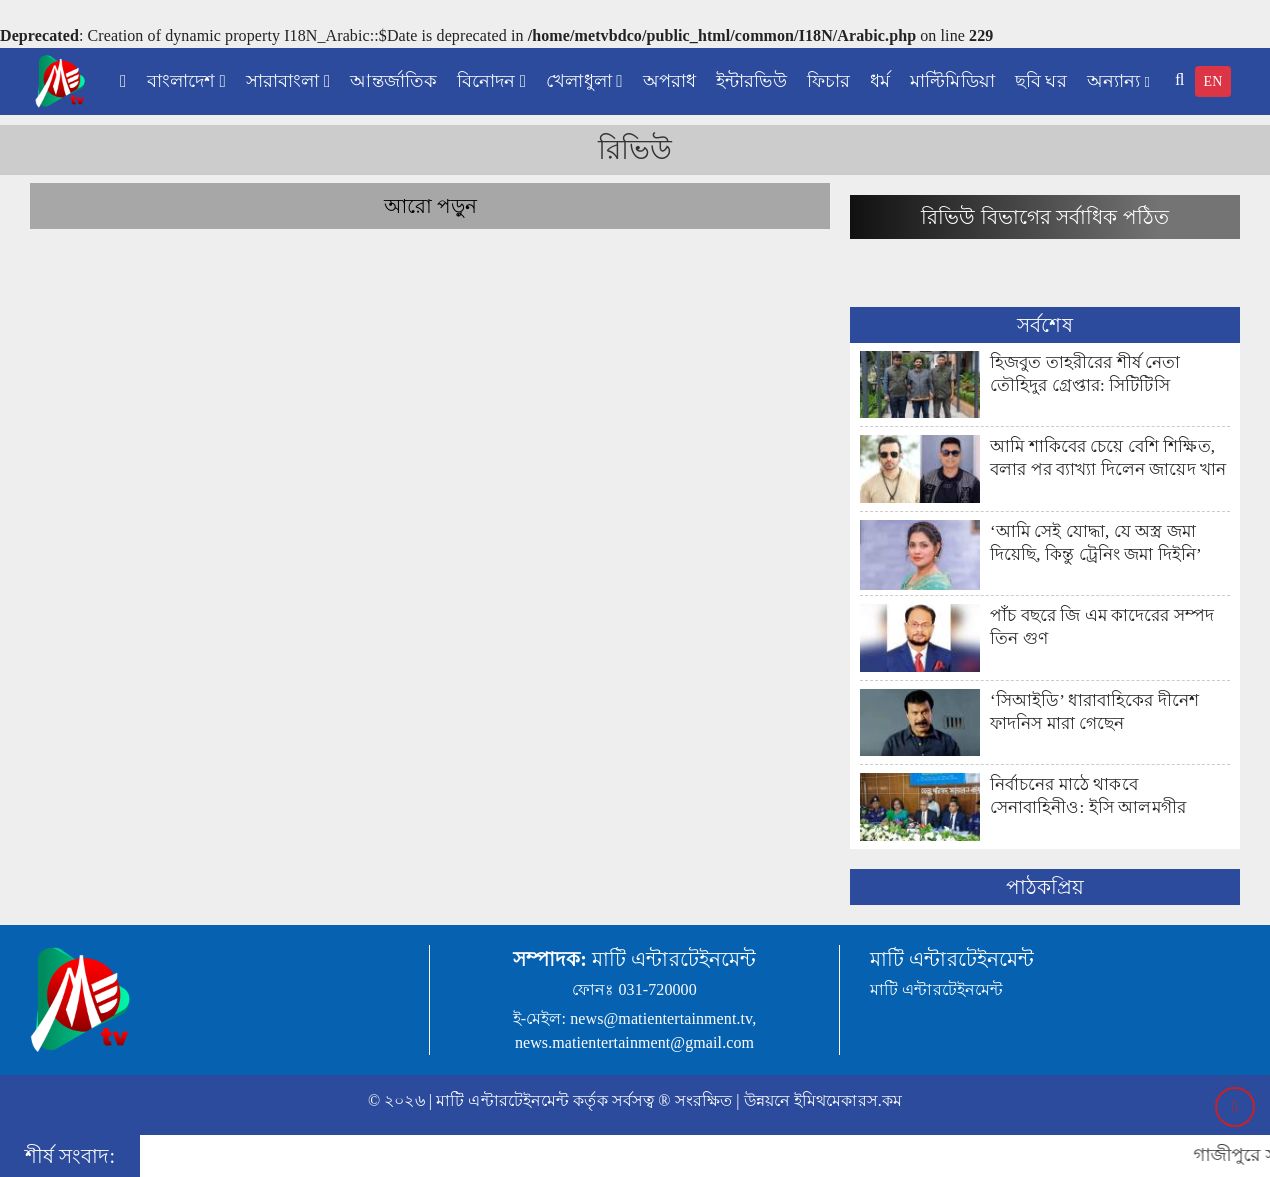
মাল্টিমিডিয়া (952, 81)
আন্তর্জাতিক (393, 81)
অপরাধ (669, 81)
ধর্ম (880, 81)
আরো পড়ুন (430, 206)
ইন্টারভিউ (751, 81)
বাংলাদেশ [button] (186, 81)
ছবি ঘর (1041, 81)
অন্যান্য (1118, 81)
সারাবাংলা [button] (288, 81)
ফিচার (828, 81)
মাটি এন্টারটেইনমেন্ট (502, 1100)
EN (1213, 81)
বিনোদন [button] (491, 81)
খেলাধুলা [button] (584, 81)
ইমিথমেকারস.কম (848, 1100)
